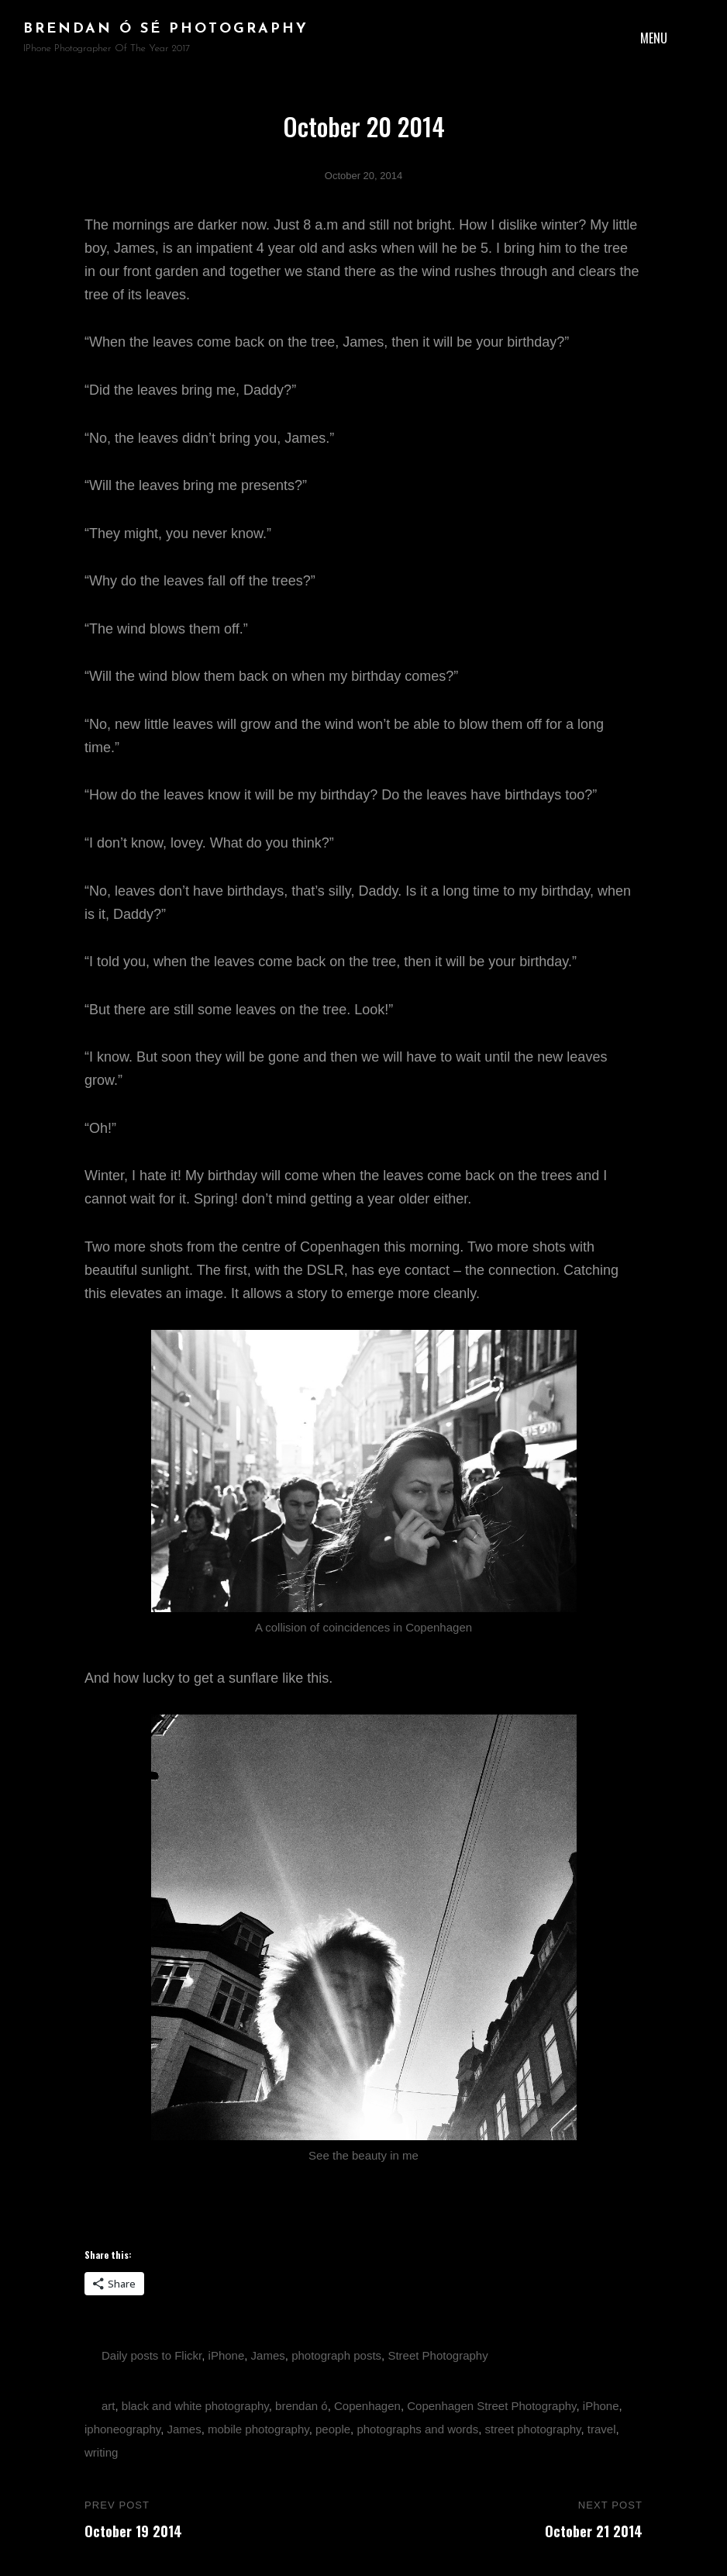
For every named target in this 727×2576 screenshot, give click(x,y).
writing (101, 2452)
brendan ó (301, 2405)
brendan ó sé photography (165, 29)
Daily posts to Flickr (152, 2355)
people (332, 2429)
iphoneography (122, 2429)
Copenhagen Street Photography (491, 2405)
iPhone (226, 2355)
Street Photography (438, 2355)
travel (601, 2429)
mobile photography (258, 2429)
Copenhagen (367, 2405)
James (268, 2355)
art (108, 2405)
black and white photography (195, 2405)
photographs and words (417, 2429)
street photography (533, 2429)
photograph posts (336, 2355)
